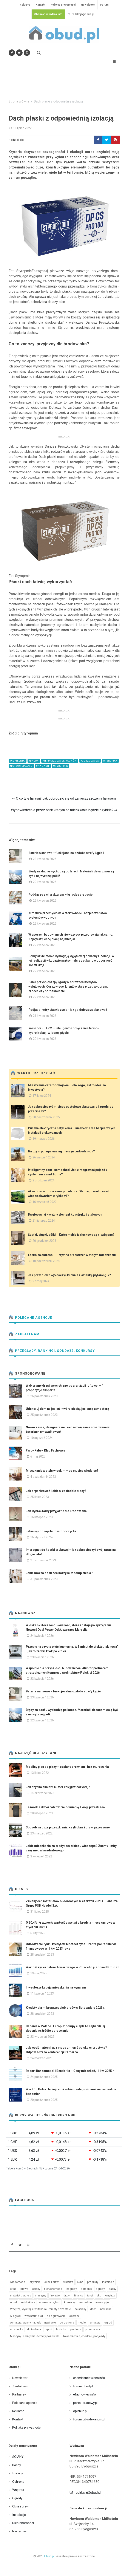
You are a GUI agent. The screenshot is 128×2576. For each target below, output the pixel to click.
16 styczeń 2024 (41, 1537)
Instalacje (19, 2515)
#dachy (34, 761)
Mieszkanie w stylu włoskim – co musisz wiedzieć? (62, 1470)
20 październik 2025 (44, 2100)
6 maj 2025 (37, 1456)
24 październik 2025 (44, 2077)
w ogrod (15, 2315)
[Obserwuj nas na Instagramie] (27, 52)
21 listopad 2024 (43, 1220)
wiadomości (18, 2282)
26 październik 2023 (44, 1396)
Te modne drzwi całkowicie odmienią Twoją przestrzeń (65, 1807)
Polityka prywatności (63, 4)
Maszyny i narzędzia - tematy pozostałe (34, 2336)
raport (48, 2329)
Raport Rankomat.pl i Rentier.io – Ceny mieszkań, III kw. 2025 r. (70, 2071)
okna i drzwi (51, 2282)
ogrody (100, 2288)
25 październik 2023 (44, 1414)
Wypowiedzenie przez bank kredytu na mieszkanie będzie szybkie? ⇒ (64, 810)
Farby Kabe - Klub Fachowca (45, 1450)
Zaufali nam (24, 1334)
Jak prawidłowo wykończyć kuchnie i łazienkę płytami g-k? (69, 1275)
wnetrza (68, 2282)
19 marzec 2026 (43, 1138)
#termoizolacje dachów (59, 761)
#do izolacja (90, 761)
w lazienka (16, 2329)
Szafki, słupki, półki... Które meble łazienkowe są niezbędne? (71, 1234)
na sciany (80, 2309)
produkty (92, 2282)
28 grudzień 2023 (42, 1954)
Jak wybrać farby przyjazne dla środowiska (56, 1511)
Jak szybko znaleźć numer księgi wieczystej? (58, 1787)
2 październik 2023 (43, 1560)
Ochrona (18, 2482)
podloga (75, 2329)
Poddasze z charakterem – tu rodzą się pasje (60, 894)
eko (99, 2295)
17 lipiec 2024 (41, 1095)
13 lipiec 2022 (39, 1772)
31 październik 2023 (44, 1579)
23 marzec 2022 (41, 1833)
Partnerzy (19, 2394)
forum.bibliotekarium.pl (89, 2419)
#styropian (110, 761)
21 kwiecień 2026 (44, 1015)
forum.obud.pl (83, 2386)
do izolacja (34, 2329)
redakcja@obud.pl (81, 14)
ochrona (74, 2315)
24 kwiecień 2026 (42, 1635)
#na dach (43, 766)
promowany (92, 2329)
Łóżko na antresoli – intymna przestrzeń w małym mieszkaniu (72, 1255)
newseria (105, 2309)
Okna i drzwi (20, 2506)
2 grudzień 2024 (43, 1180)
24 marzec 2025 (41, 2058)
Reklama (25, 4)
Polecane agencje (30, 1318)
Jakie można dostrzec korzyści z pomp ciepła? (59, 1573)
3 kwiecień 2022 (41, 1856)
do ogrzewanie (56, 2315)
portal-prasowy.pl (85, 2403)
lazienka (61, 2329)
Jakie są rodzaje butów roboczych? (51, 1531)
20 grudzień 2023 (44, 1240)
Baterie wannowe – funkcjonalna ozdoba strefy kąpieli (66, 853)
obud (13, 2302)
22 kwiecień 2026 (44, 882)
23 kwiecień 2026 (44, 859)
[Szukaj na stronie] (38, 52)
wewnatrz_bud (34, 2315)
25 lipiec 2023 (39, 1497)
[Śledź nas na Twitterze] (19, 52)
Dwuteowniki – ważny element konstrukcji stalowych (65, 1214)
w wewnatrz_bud (49, 2302)
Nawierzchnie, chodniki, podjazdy (84, 2336)
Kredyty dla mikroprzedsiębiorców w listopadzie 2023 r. (65, 2007)
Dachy (16, 2465)
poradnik (86, 2288)
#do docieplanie (21, 766)
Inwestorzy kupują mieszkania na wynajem (56, 1987)
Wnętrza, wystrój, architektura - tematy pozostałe (40, 2309)
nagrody (71, 2288)
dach (93, 2309)
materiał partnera (20, 2295)
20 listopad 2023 (41, 1813)
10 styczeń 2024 (41, 1437)
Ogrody (17, 2498)
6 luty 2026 (37, 1933)
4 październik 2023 (43, 1476)
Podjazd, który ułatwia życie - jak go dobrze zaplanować (67, 1009)
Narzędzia (19, 2531)
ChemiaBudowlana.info (48, 14)
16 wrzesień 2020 (44, 1202)
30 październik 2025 (46, 1117)
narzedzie (85, 2302)
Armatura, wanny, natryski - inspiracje (33, 2322)
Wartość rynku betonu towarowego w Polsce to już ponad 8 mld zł (72, 1967)
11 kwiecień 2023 (42, 1993)
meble (82, 2322)
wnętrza (110, 2295)
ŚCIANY (17, 2457)
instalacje (108, 2282)
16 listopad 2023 (41, 1517)
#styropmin (60, 766)
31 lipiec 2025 (39, 1911)
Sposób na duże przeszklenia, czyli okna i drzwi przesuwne (68, 1827)
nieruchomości (53, 2288)
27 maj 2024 (40, 1281)
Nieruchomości (23, 2523)
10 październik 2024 (46, 1261)
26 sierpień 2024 (43, 1157)
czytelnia (34, 2282)
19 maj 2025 (38, 1973)
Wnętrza (18, 2490)
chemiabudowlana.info (89, 2378)
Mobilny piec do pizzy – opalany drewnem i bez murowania (67, 1766)
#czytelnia (17, 761)
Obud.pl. (49, 2556)
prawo (24, 2288)
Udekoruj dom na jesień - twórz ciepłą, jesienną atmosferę (67, 1408)
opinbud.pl (80, 2411)
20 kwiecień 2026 (44, 1038)
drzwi (66, 2295)
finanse (78, 2295)
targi (90, 2295)
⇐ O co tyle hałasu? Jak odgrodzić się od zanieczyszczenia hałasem (64, 798)
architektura (28, 2302)
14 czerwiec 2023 (42, 1793)
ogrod (108, 2322)
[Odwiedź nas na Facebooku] (12, 52)
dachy (112, 2288)
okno (13, 2288)
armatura (94, 2322)
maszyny (40, 2295)
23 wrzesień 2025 (42, 2036)
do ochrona (67, 2322)
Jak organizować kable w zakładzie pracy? (56, 1491)
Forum (104, 4)
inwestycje (102, 2302)
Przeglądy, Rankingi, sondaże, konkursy (52, 1351)
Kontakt (40, 4)
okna (80, 2282)
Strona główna (19, 101)
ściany (36, 2288)
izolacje (55, 2295)
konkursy (70, 2302)
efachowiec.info (84, 2394)
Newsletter (88, 4)
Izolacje (17, 2473)
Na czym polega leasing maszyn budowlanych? (61, 1151)
